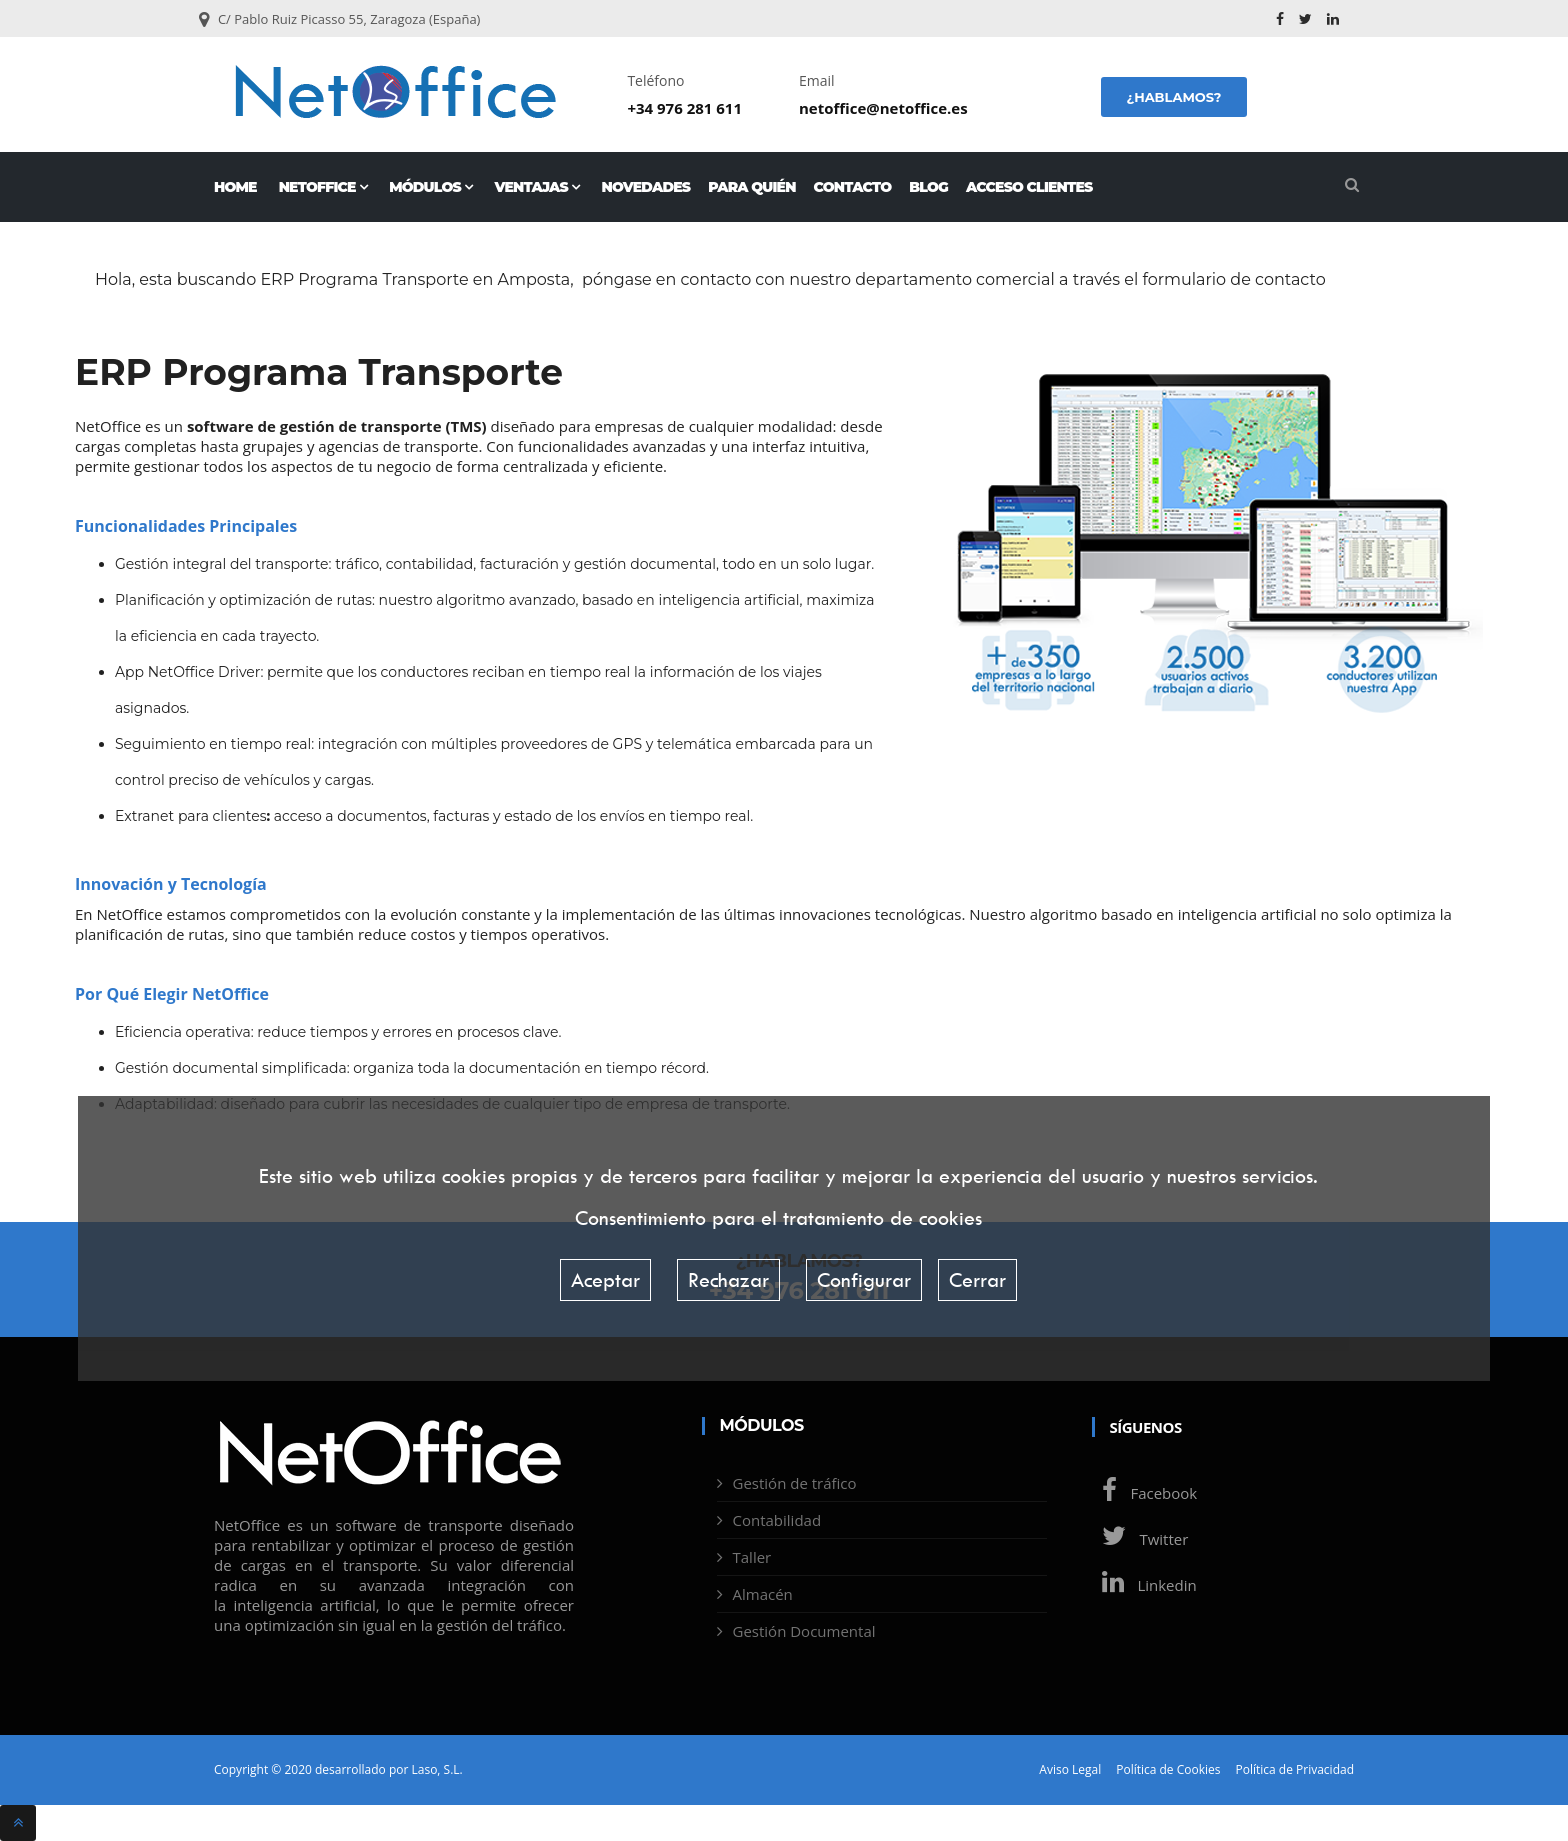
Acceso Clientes (1029, 187)
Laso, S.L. (436, 1769)
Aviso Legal (1070, 1770)
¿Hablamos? (1173, 97)
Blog (928, 187)
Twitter (1140, 1539)
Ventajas (536, 187)
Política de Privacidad (1295, 1770)
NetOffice (323, 187)
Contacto (853, 187)
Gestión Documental (804, 1631)
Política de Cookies (1168, 1770)
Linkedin (1144, 1585)
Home (235, 187)
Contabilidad (777, 1520)
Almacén (763, 1594)
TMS (465, 426)
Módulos (430, 187)
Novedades (646, 187)
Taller (752, 1557)
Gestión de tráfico (795, 1483)
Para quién (751, 187)
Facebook (1145, 1493)
